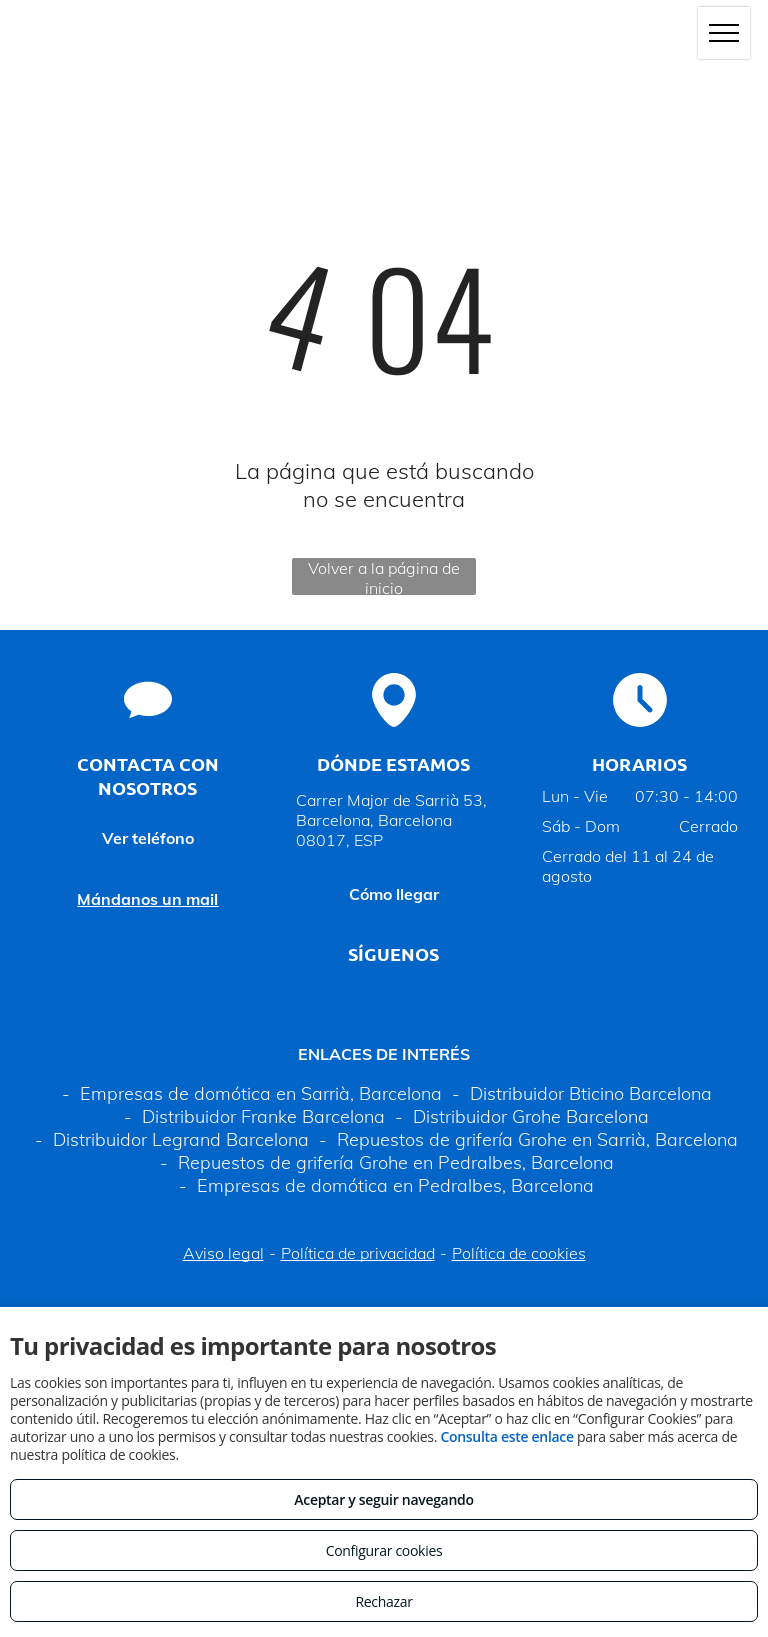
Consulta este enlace (506, 1436)
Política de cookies (519, 1253)
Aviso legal (223, 1253)
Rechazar (383, 1601)
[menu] (724, 33)
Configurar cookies (384, 1550)
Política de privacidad (358, 1253)
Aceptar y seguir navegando (383, 1499)
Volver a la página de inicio (384, 576)
